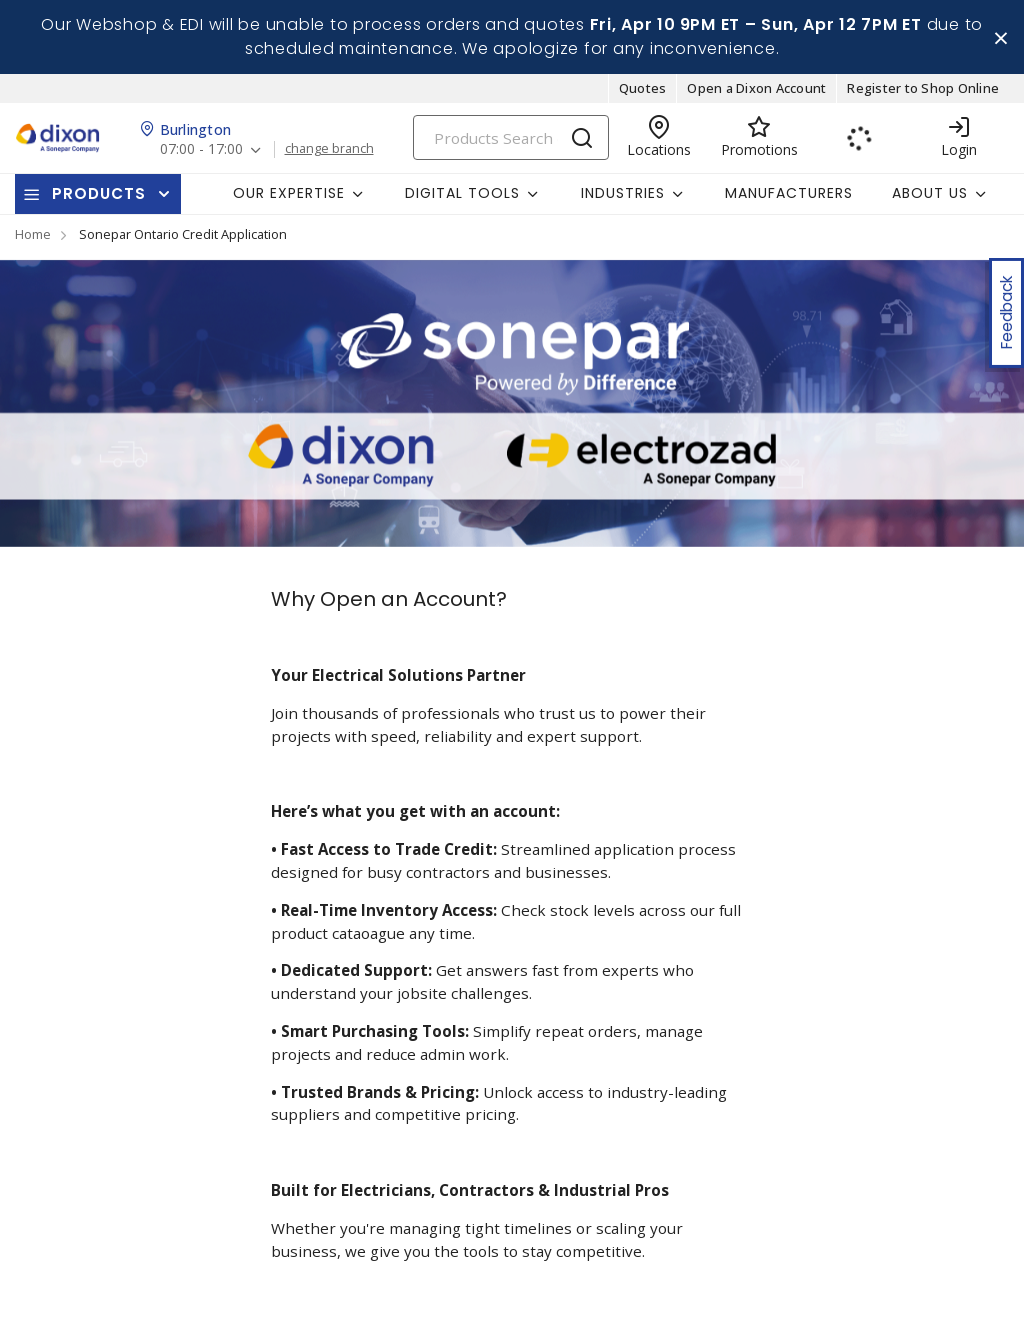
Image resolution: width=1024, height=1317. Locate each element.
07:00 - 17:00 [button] (201, 149)
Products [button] (99, 193)
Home (33, 234)
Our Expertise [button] (289, 193)
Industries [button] (623, 193)
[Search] (511, 137)
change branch (329, 149)
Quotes (643, 88)
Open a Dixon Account (756, 88)
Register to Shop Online (923, 88)
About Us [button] (930, 193)
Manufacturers (789, 193)
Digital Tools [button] (462, 193)
